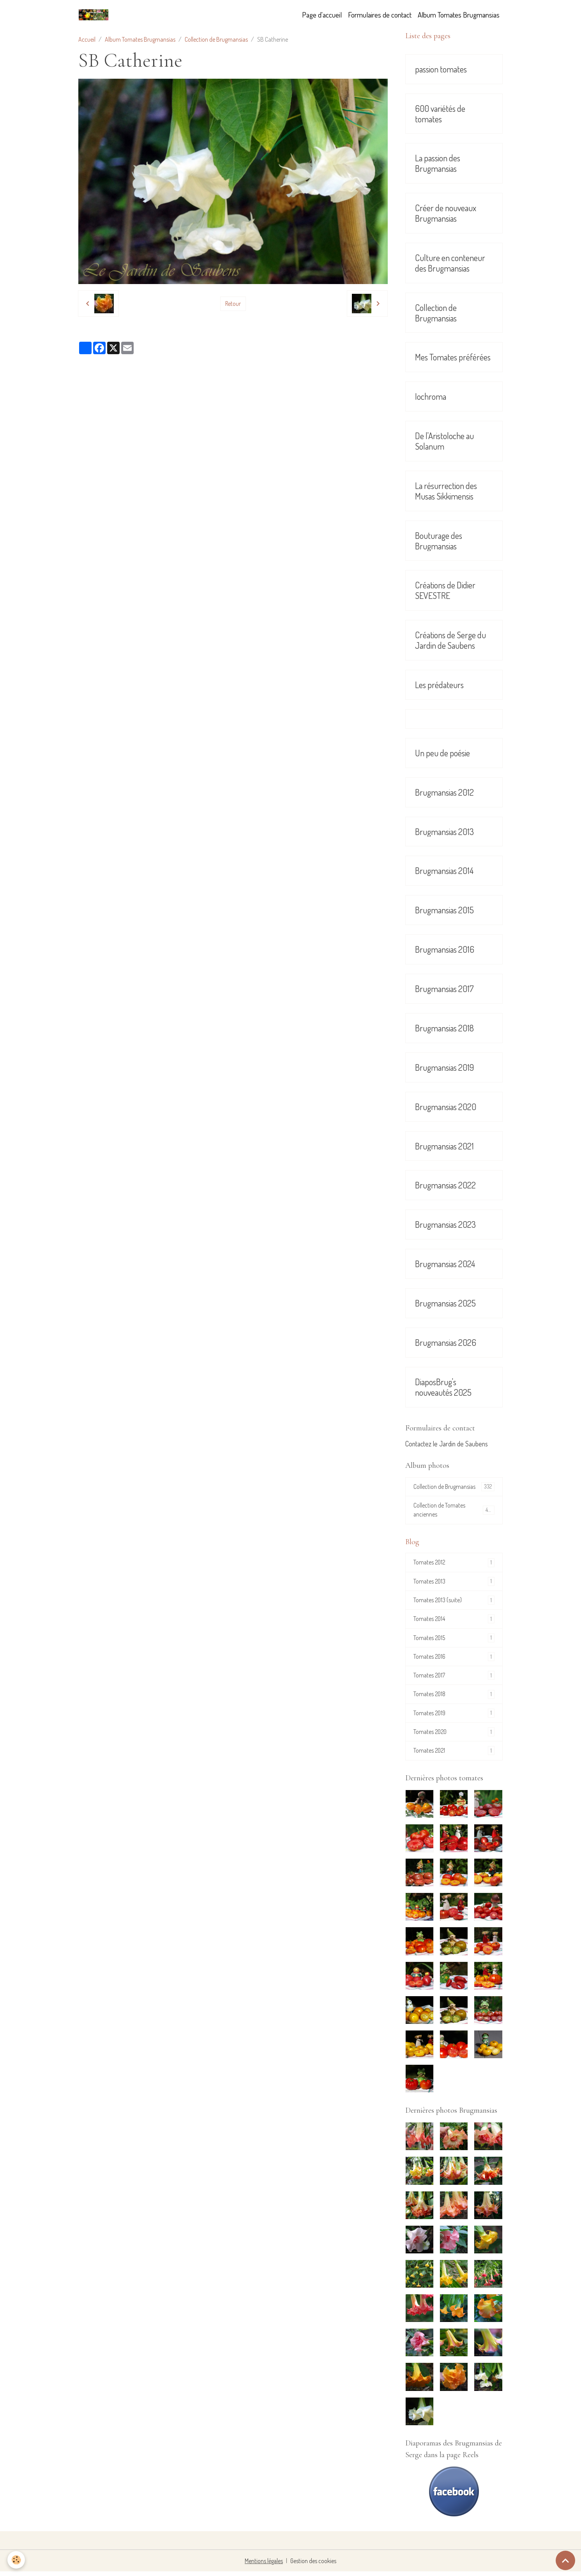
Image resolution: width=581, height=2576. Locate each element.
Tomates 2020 (453, 1735)
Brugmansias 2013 (444, 831)
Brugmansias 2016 (444, 949)
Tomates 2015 (453, 1640)
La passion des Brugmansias (437, 163)
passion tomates (441, 69)
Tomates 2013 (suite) (453, 1602)
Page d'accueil (322, 14)
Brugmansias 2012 (444, 792)
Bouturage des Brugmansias (438, 540)
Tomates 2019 (453, 1716)
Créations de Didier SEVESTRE (445, 590)
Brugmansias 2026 (445, 1342)
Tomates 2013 (453, 1582)
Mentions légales (263, 2565)
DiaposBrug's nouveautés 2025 (443, 1387)
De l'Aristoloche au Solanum (444, 441)
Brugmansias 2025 (445, 1303)
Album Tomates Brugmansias (459, 14)
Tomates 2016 (453, 1659)
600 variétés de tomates (440, 113)
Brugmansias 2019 (444, 1067)
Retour (233, 303)
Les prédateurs (439, 685)
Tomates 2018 (453, 1697)
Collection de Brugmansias (216, 39)
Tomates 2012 (453, 1563)
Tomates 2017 (453, 1678)
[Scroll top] (565, 2560)
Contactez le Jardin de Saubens (446, 1443)
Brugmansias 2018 (444, 1028)
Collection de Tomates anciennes (453, 1510)
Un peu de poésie (442, 753)
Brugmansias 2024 (445, 1264)
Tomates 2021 (453, 1754)
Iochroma (430, 396)
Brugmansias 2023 (445, 1224)
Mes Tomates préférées (453, 357)
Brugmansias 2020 (445, 1107)
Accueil (86, 39)
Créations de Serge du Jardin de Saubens (450, 640)
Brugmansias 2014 (444, 870)
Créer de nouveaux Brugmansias (445, 213)
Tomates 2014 (453, 1621)
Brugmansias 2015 (444, 910)
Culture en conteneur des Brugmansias (450, 263)
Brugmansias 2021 (444, 1146)
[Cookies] (16, 2560)
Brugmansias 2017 (444, 988)
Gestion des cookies (313, 2565)
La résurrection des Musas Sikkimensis (446, 490)
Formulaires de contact (379, 14)
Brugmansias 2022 (445, 1185)
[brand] (94, 15)
